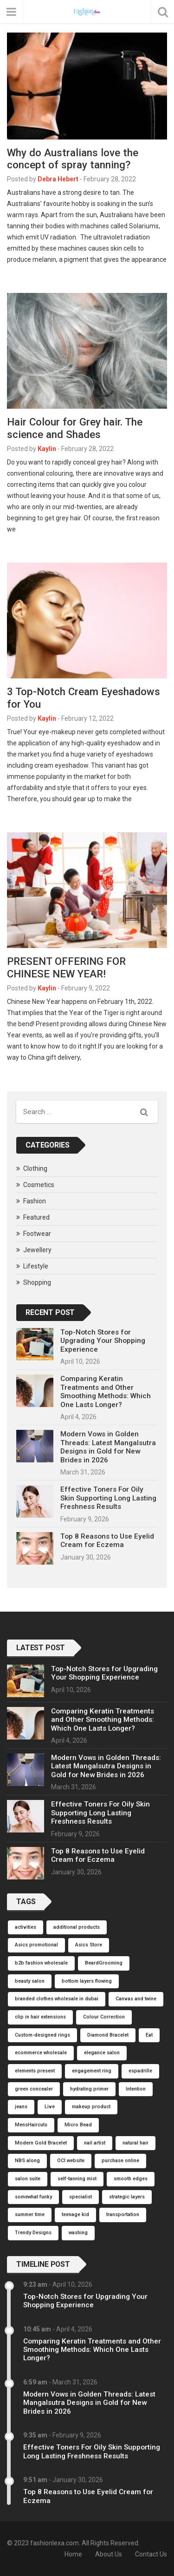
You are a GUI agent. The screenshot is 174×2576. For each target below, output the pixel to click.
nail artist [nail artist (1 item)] (94, 2143)
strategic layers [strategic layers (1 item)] (127, 2197)
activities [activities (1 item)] (25, 1927)
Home (73, 2554)
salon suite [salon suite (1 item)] (27, 2179)
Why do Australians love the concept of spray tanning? (72, 158)
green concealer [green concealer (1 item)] (34, 2089)
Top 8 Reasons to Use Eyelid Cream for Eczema (107, 1540)
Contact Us (151, 2554)
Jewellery (37, 1250)
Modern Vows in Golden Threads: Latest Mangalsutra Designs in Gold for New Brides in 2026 (108, 1447)
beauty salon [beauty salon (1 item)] (30, 1981)
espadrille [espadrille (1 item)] (140, 2071)
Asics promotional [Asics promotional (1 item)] (36, 1945)
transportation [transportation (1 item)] (122, 2214)
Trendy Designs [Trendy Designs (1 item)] (33, 2233)
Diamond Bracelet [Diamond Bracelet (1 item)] (108, 2035)
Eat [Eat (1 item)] (149, 2035)
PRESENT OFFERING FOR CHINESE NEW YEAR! (66, 967)
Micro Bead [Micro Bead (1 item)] (78, 2125)
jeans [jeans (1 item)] (21, 2107)
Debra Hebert (58, 179)
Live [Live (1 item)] (50, 2107)
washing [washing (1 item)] (78, 2233)
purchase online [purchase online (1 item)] (120, 2161)
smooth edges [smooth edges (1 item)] (131, 2179)
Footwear (37, 1233)
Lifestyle (35, 1266)
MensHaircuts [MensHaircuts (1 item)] (31, 2125)
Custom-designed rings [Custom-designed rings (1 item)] (42, 2035)
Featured (36, 1217)
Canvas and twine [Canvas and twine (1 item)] (136, 1999)
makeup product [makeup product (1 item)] (91, 2107)
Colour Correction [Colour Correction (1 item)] (104, 2017)
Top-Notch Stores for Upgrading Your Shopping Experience (102, 1341)
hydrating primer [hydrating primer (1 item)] (89, 2089)
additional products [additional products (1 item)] (76, 1927)
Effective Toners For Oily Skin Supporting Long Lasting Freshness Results (108, 1498)
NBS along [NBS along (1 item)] (27, 2161)
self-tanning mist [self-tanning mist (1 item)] (77, 2179)
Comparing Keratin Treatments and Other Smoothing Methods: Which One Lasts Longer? (105, 1391)
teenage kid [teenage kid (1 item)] (75, 2214)
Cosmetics (38, 1184)
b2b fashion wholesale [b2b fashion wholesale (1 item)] (41, 1963)
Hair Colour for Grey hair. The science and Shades (74, 428)
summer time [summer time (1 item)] (30, 2214)
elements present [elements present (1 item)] (35, 2071)
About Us (108, 2554)
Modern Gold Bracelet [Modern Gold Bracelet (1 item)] (41, 2143)
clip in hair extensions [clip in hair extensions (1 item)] (40, 2017)
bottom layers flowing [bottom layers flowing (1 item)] (87, 1981)
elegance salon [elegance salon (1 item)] (102, 2053)
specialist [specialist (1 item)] (80, 2197)
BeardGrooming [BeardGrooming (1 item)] (103, 1963)
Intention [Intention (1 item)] (136, 2089)
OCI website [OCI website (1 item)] (70, 2161)
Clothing (35, 1168)
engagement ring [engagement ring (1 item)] (91, 2071)
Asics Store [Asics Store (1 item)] (88, 1945)
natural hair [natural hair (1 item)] (135, 2143)
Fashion (34, 1201)
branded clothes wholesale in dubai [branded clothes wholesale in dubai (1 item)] (56, 1999)
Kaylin (47, 448)
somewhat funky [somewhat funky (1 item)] (33, 2197)
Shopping (37, 1282)
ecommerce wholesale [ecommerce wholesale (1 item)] (41, 2053)
